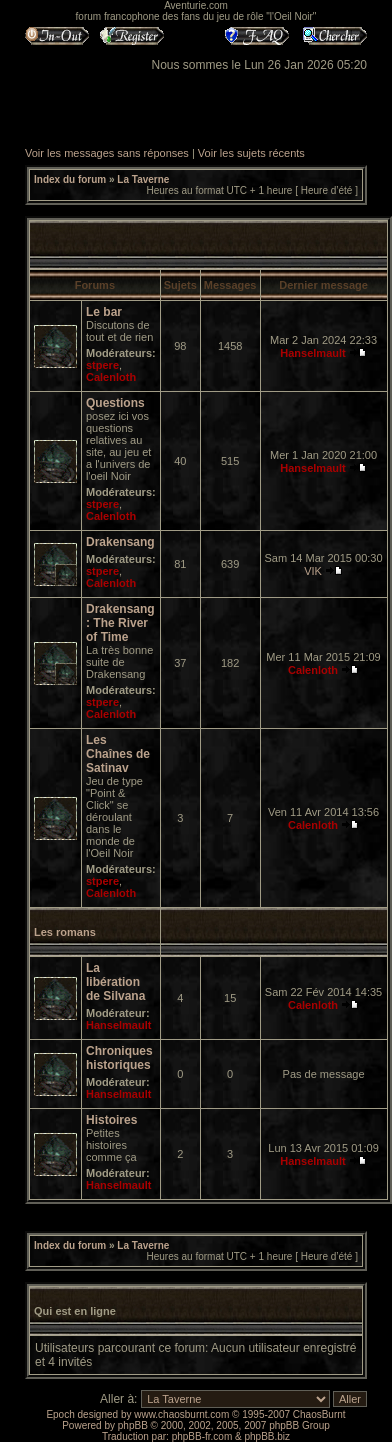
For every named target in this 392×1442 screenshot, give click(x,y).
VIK (313, 571)
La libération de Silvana (115, 982)
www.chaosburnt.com (181, 1414)
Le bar (104, 312)
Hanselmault (312, 353)
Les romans (65, 932)
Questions (115, 403)
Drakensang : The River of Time (120, 623)
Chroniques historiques (119, 1058)
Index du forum (70, 179)
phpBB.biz (267, 1436)
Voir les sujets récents (251, 153)
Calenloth (111, 377)
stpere (102, 365)
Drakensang (120, 542)
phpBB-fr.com (202, 1436)
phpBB (133, 1425)
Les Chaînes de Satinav (118, 754)
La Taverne (143, 179)
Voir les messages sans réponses (107, 153)
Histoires (111, 1120)
